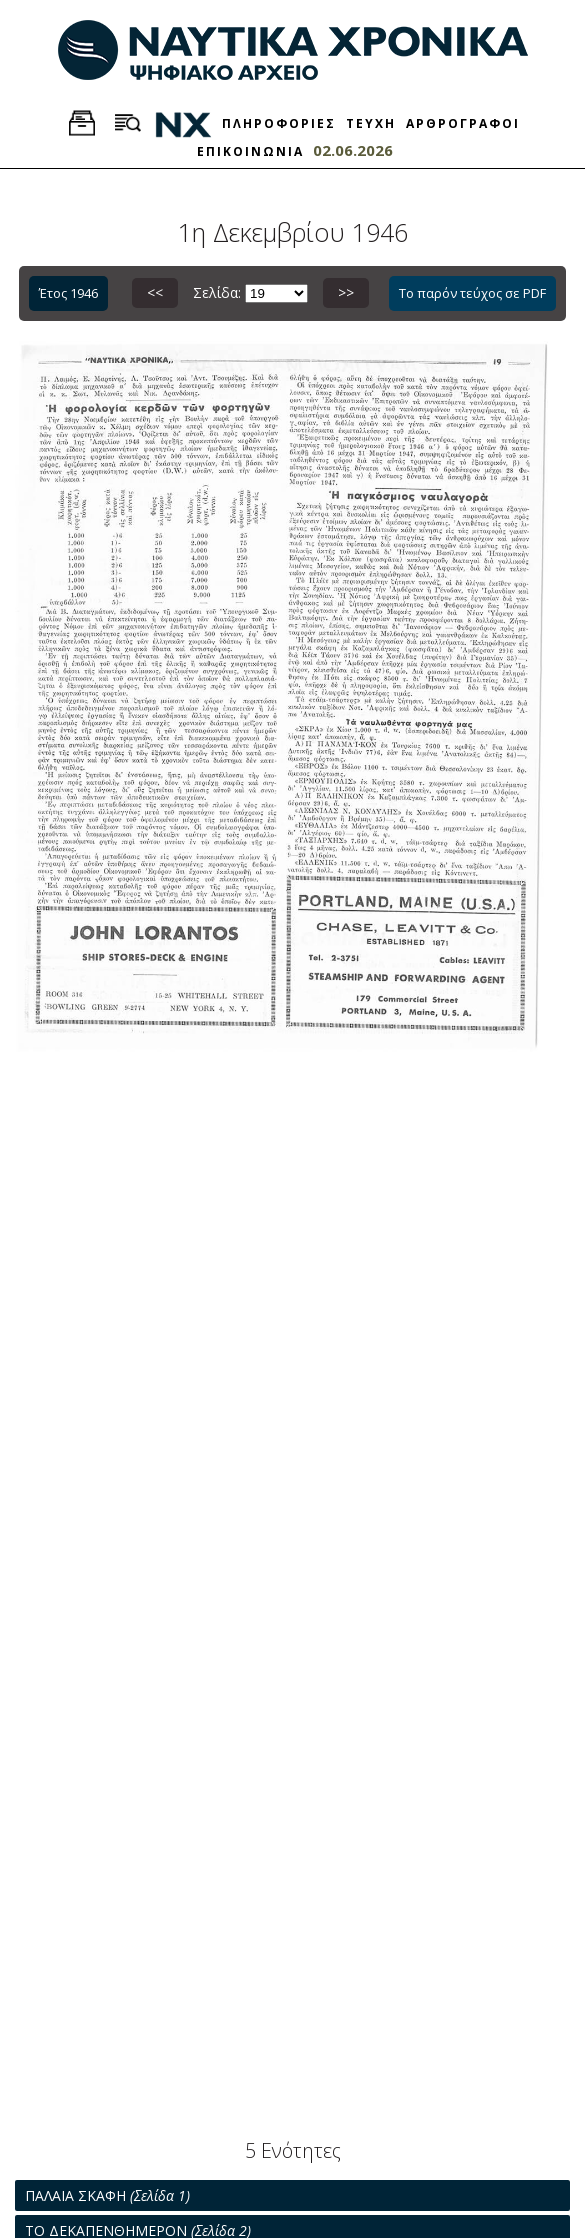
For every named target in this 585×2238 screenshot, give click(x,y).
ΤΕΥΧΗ (371, 123)
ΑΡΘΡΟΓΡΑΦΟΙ (463, 123)
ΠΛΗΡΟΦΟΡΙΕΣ (279, 123)
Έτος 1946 (68, 293)
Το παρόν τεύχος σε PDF (472, 293)
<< (155, 292)
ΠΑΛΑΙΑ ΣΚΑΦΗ (107, 2195)
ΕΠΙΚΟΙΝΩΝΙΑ (250, 151)
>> (346, 292)
